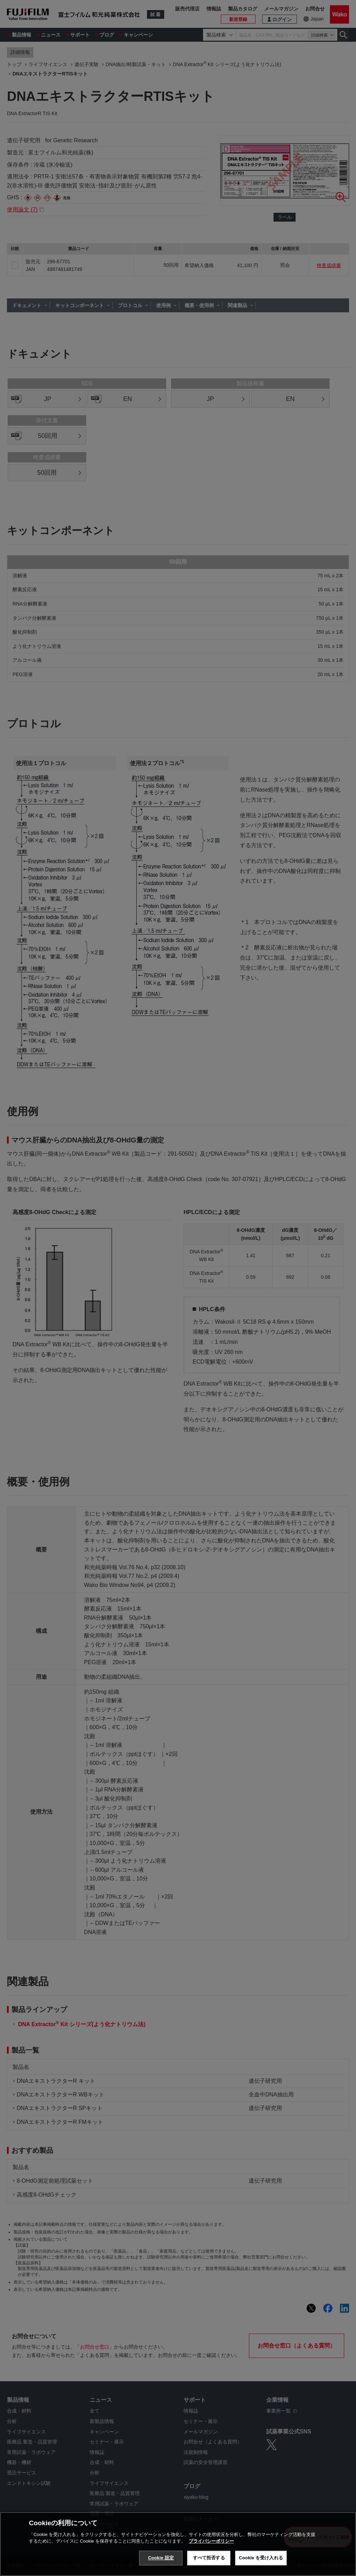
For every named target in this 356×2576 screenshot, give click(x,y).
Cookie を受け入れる (261, 2557)
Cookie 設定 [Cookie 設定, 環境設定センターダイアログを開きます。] (161, 2557)
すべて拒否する (209, 2557)
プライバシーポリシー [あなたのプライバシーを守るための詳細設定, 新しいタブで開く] (211, 2541)
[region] (178, 2544)
